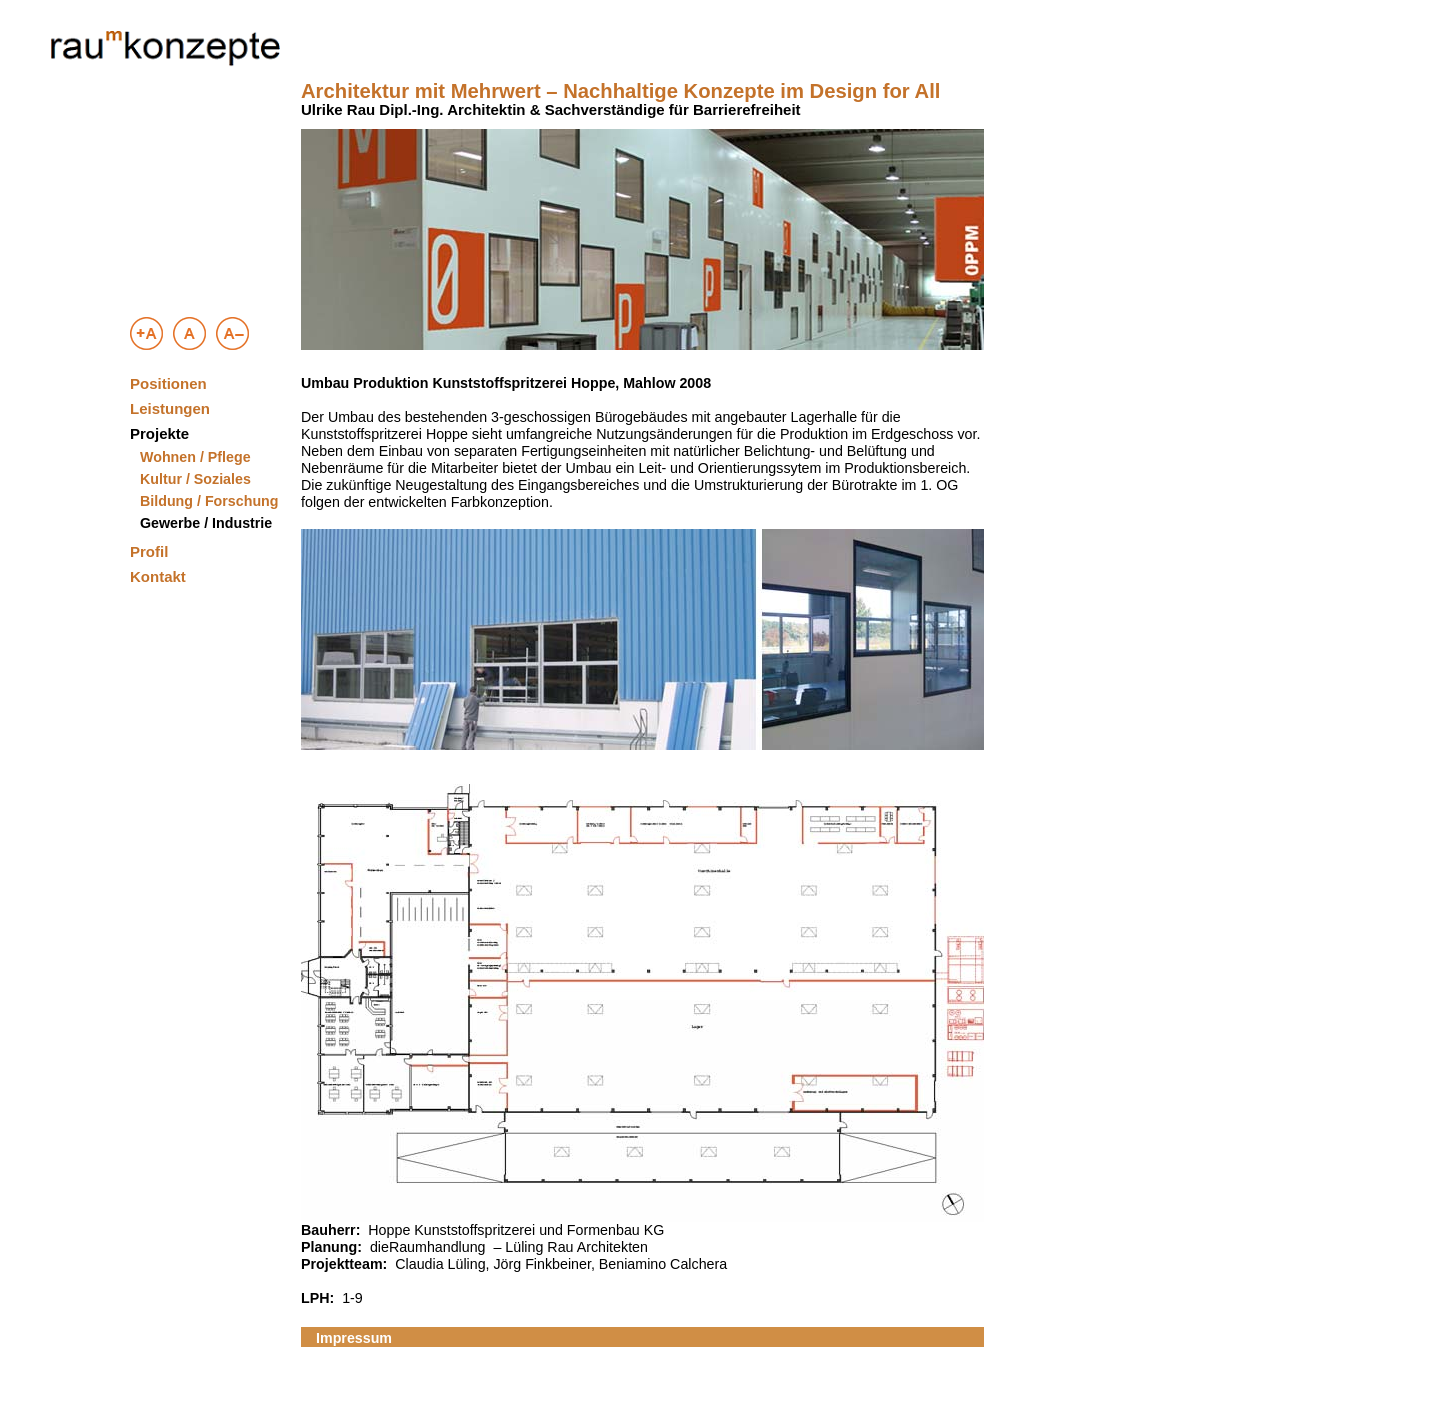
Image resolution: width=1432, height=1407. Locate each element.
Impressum (354, 1338)
